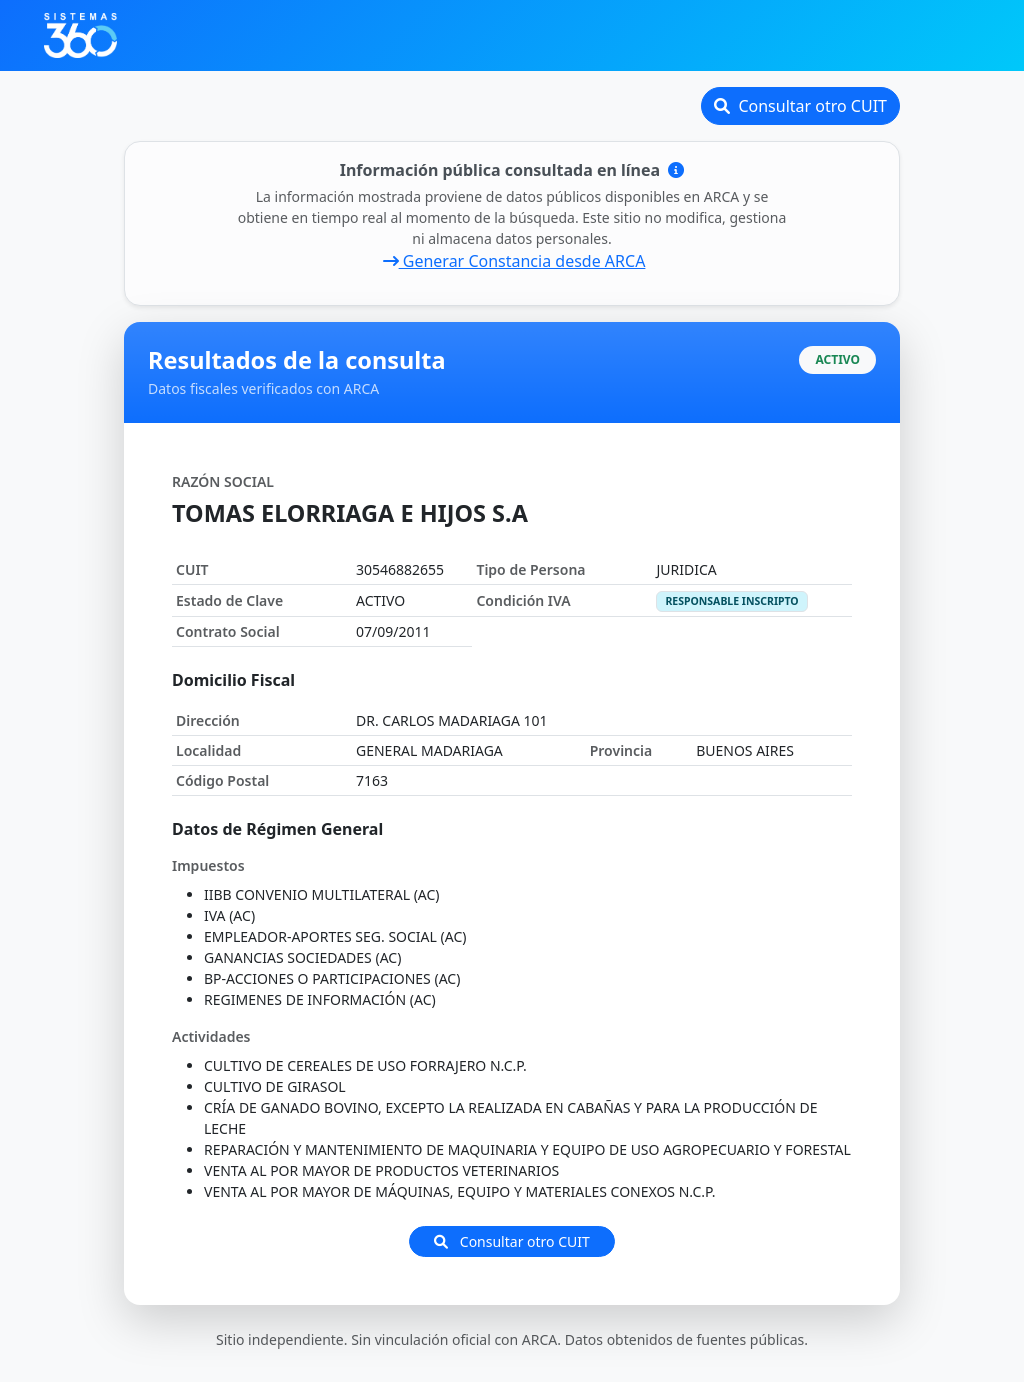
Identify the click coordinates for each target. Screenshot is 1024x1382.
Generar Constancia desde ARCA (514, 261)
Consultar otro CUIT (800, 106)
